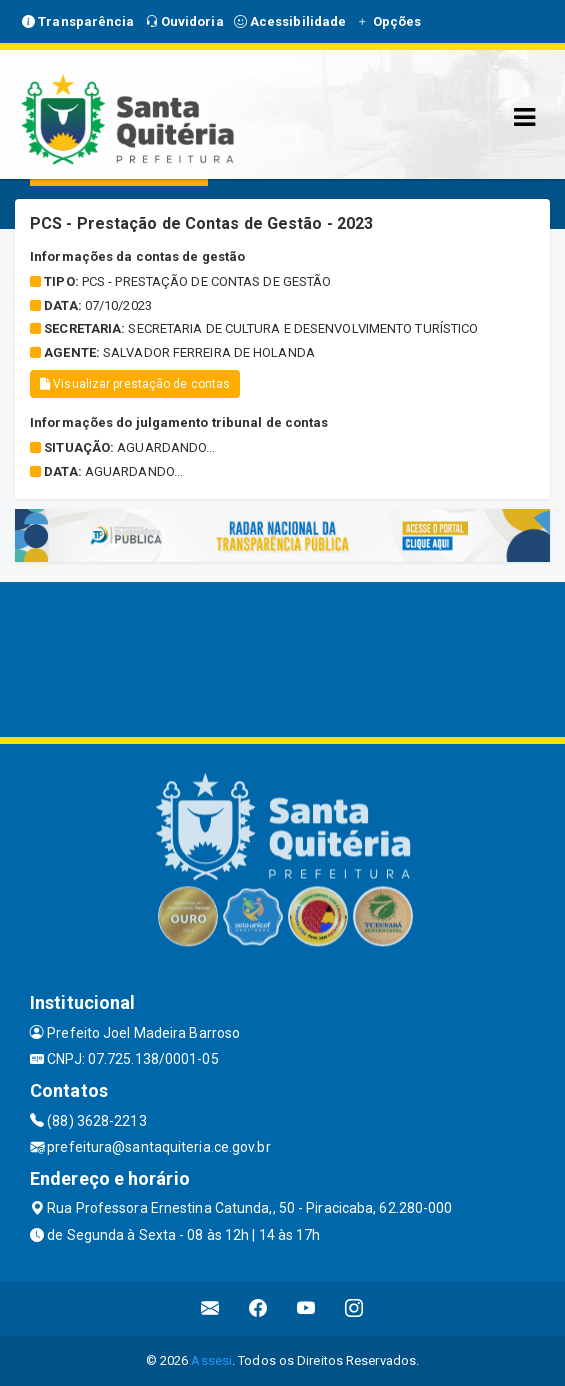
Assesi (211, 1360)
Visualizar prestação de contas (135, 384)
